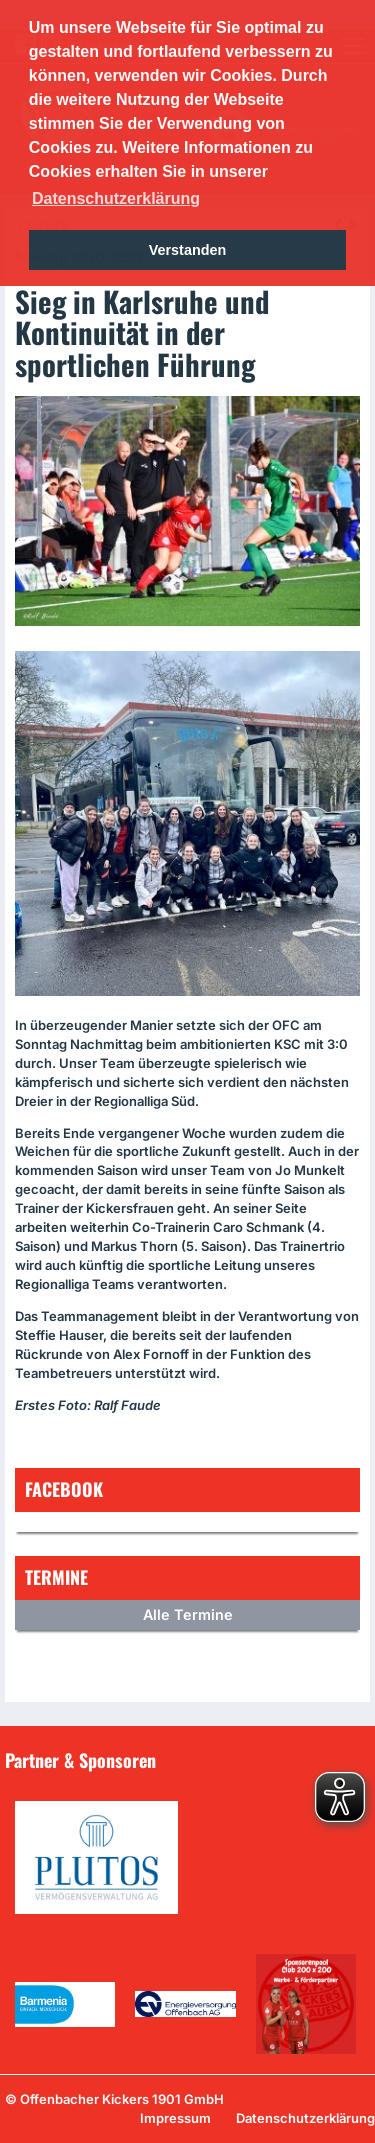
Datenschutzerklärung (305, 2118)
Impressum (175, 2118)
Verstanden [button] (188, 250)
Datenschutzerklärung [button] (116, 198)
